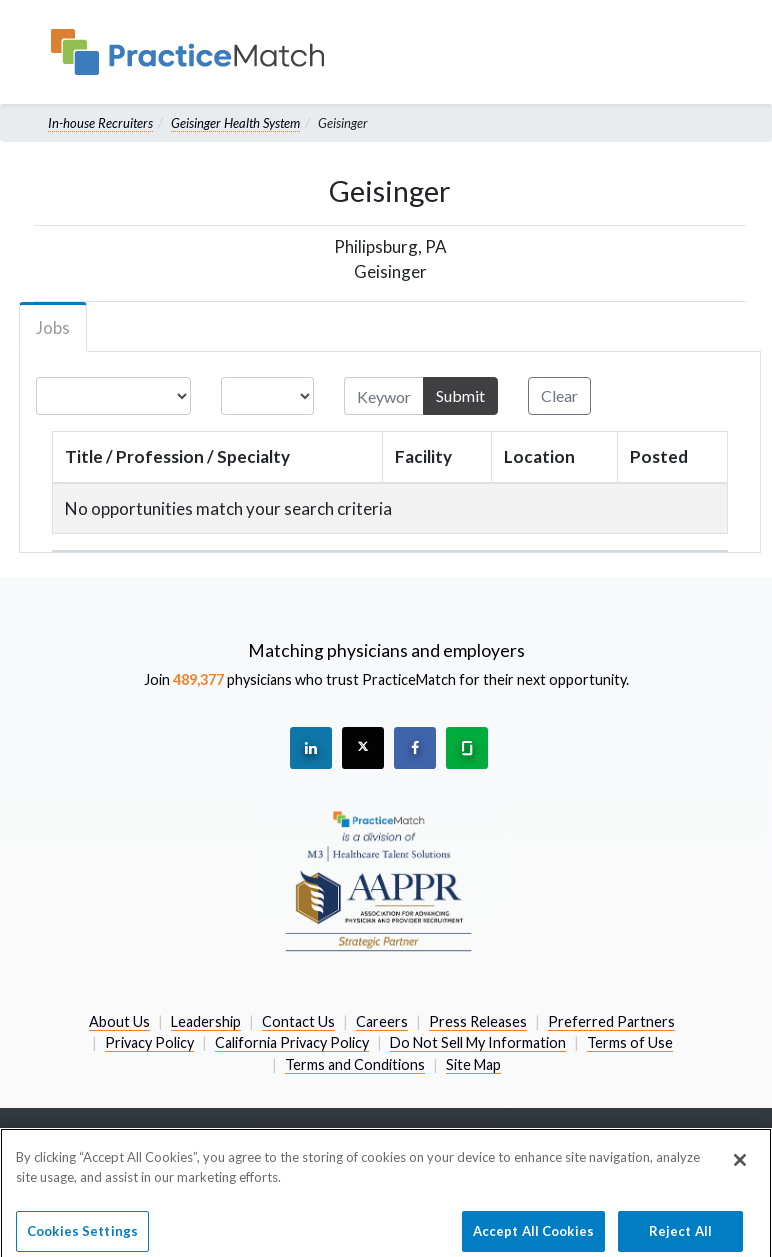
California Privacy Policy (292, 1042)
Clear (559, 395)
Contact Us (298, 1021)
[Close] (740, 1197)
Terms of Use (630, 1042)
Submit (460, 395)
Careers (382, 1021)
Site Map (473, 1064)
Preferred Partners (611, 1021)
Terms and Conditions (355, 1064)
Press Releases (478, 1021)
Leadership (206, 1021)
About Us (119, 1021)
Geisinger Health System (235, 123)
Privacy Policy (149, 1042)
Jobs (53, 327)
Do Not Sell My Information (478, 1042)
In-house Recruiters (100, 123)
